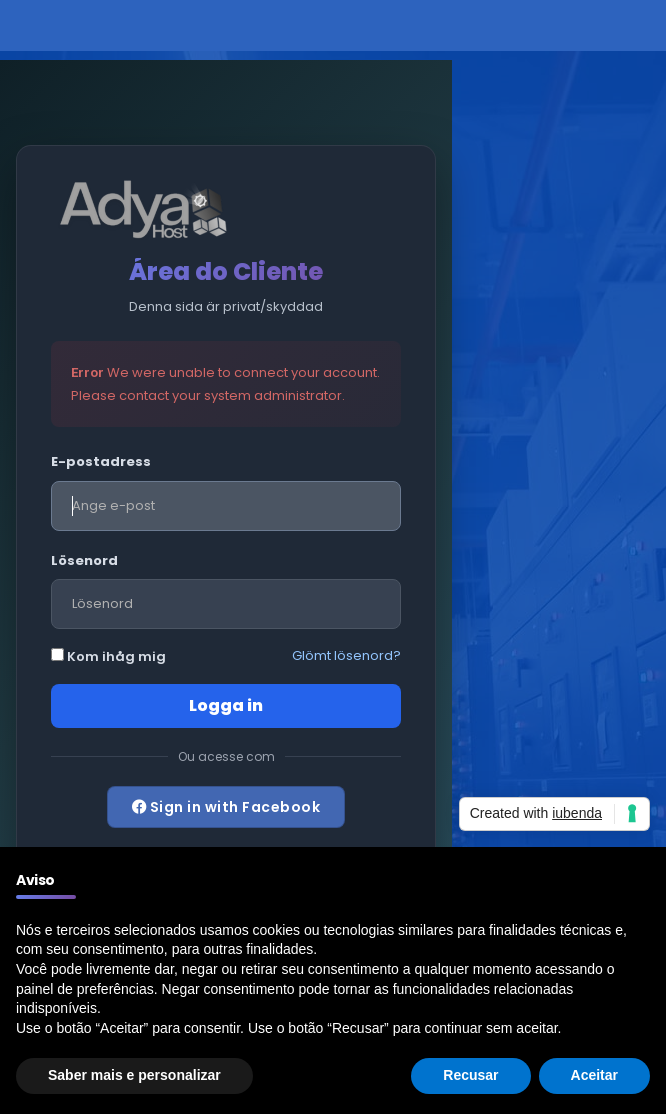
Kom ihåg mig (108, 656)
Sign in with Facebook (226, 807)
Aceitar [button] (594, 1075)
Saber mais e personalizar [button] (134, 1075)
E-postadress (101, 461)
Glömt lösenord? (346, 655)
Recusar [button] (470, 1075)
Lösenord (84, 560)
